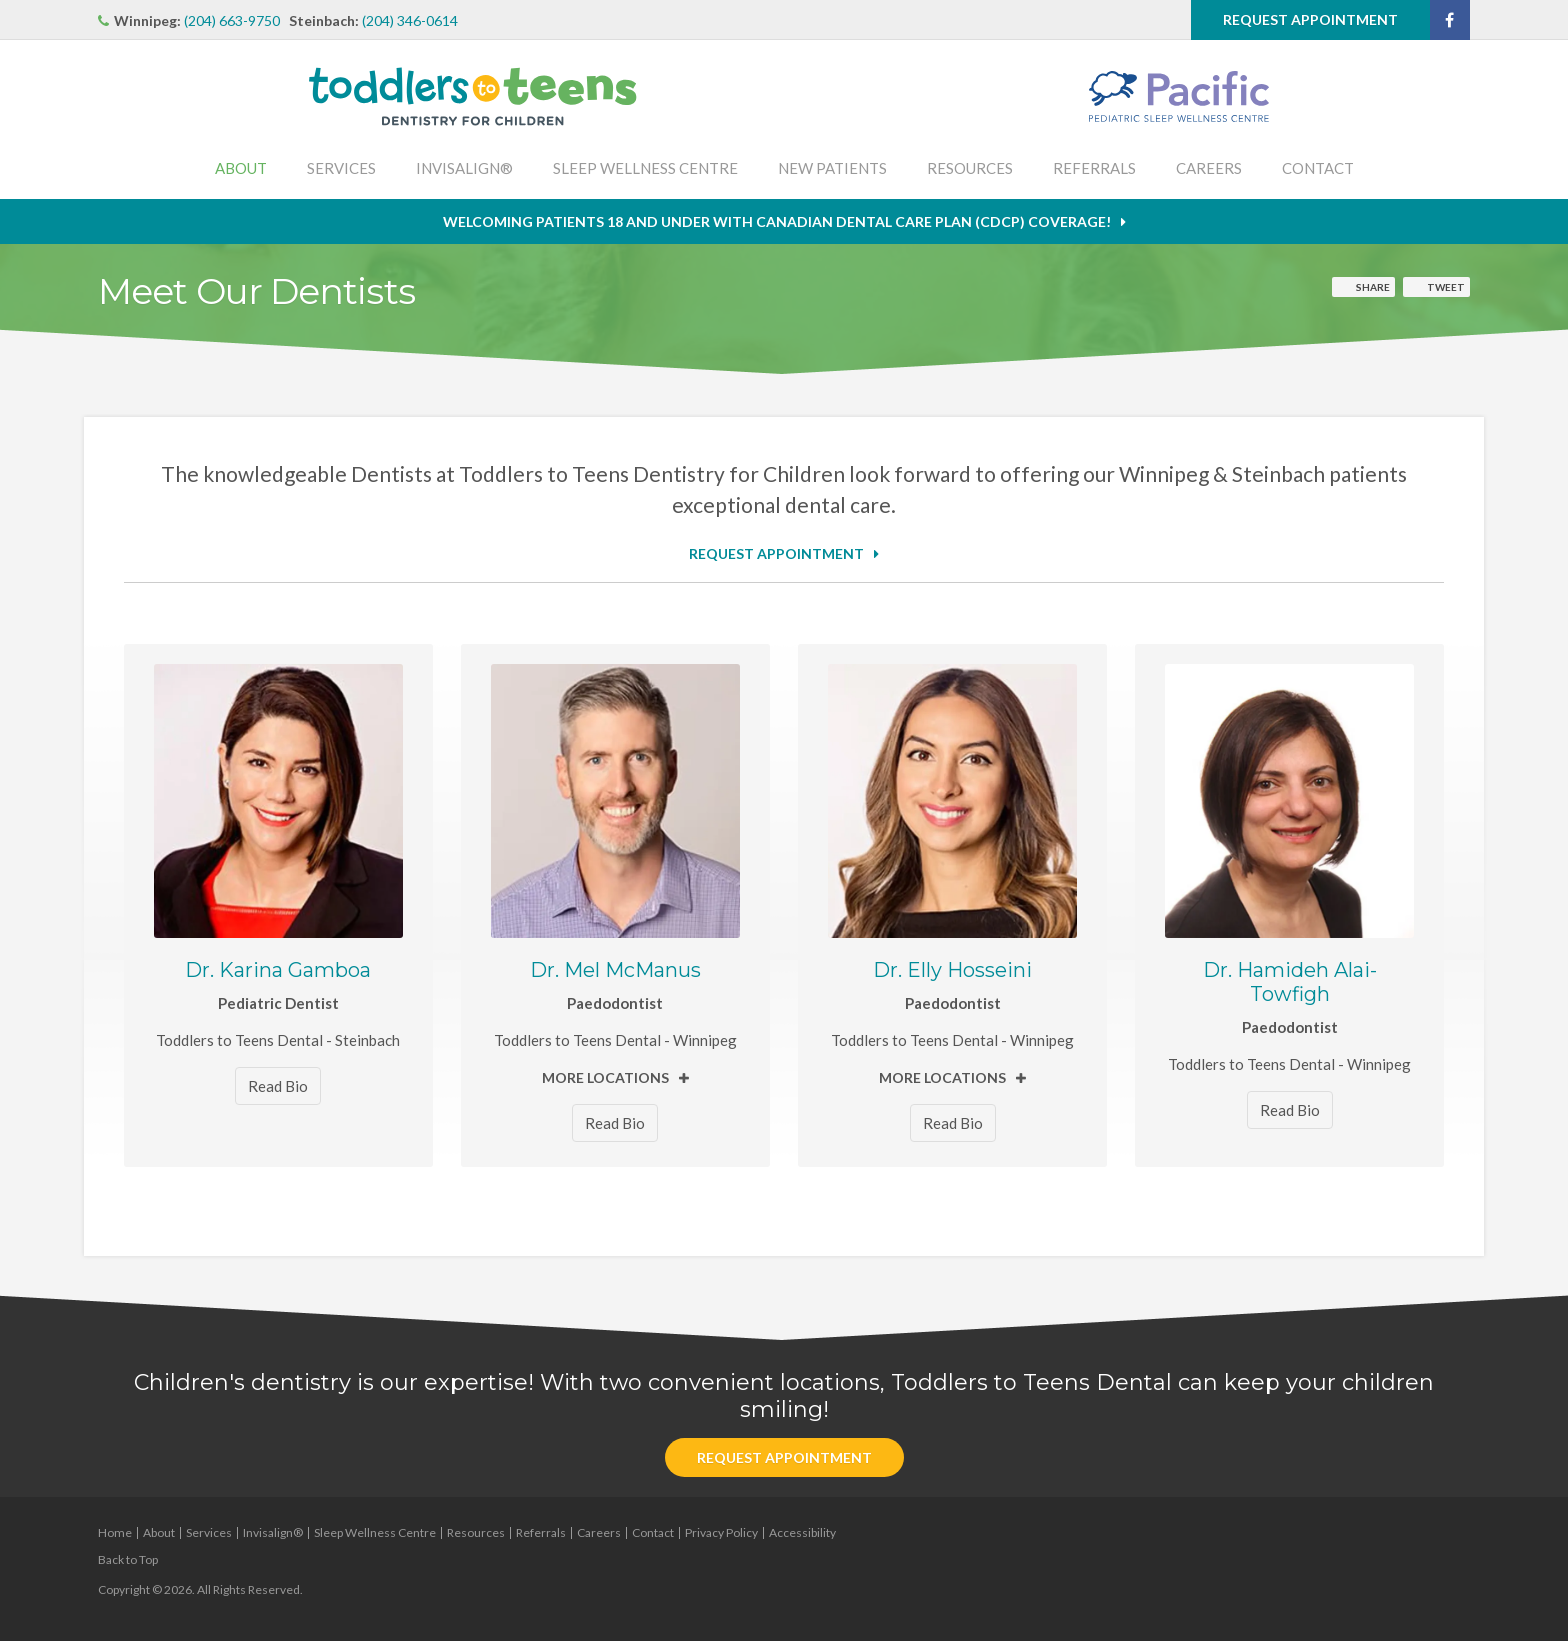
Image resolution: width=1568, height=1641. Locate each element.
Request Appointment (1310, 19)
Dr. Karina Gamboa (278, 970)
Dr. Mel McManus (615, 970)
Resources (970, 168)
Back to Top (128, 1559)
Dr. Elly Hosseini (952, 970)
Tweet (1446, 287)
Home (115, 1532)
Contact (1318, 168)
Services (341, 168)
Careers (1209, 168)
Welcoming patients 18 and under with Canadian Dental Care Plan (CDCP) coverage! (777, 221)
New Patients (832, 168)
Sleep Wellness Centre (645, 168)
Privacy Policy (721, 1532)
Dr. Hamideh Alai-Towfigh (1290, 982)
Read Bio (278, 1086)
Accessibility (802, 1532)
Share (1373, 287)
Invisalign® (464, 168)
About (241, 168)
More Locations (605, 1077)
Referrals (1094, 168)
